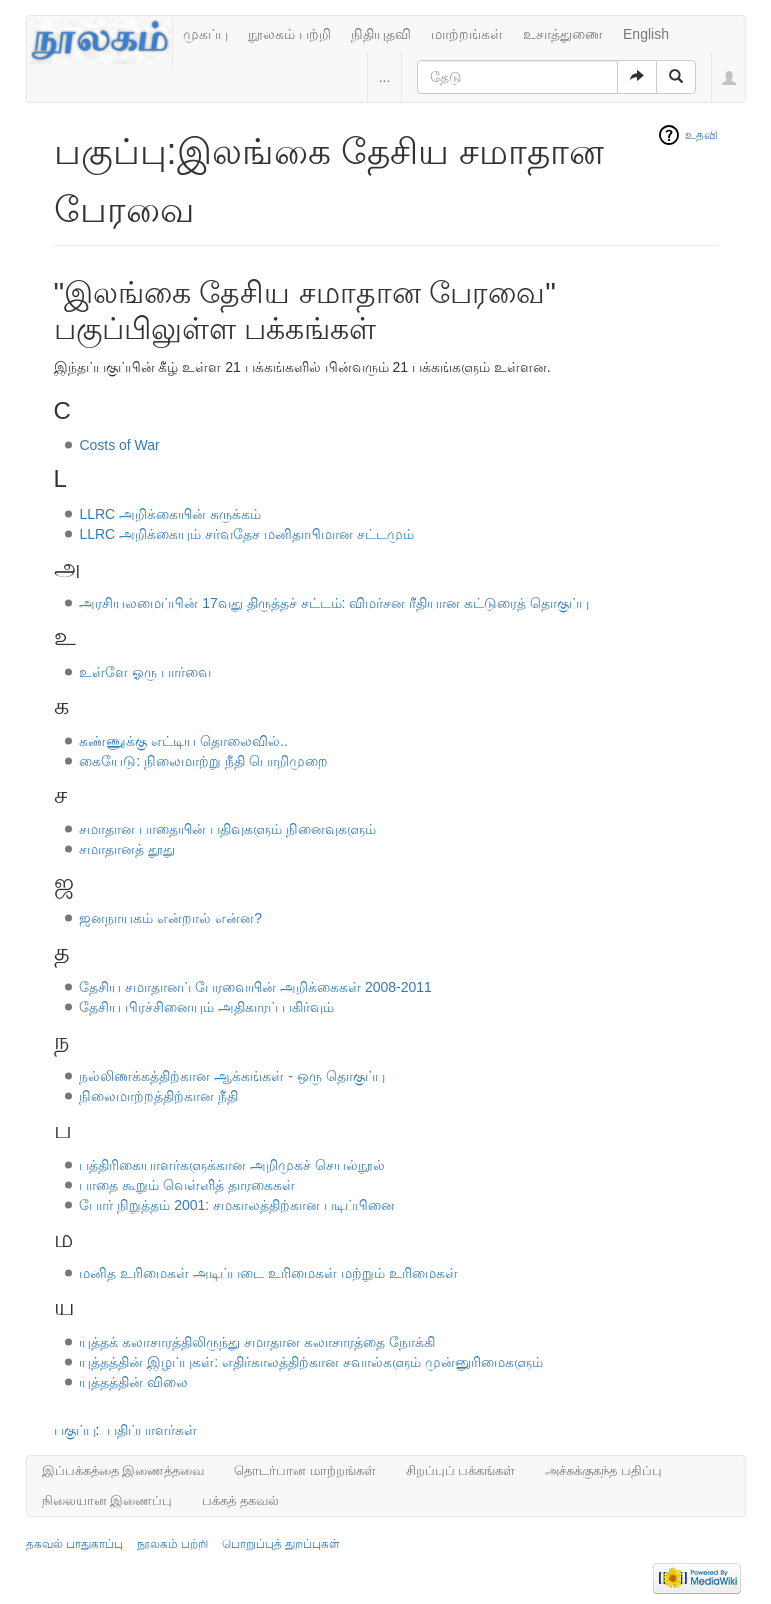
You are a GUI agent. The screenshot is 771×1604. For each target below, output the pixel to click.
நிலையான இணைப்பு (107, 1500)
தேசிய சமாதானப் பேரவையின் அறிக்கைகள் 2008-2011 (255, 987)
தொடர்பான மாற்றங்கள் (305, 1470)
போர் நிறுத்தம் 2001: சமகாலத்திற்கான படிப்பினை (237, 1205)
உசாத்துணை (563, 34)
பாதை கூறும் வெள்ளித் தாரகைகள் (187, 1185)
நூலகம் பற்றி (289, 34)
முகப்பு (205, 34)
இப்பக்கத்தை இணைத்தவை (123, 1470)
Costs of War (119, 445)
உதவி (701, 135)
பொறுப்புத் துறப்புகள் (281, 1544)
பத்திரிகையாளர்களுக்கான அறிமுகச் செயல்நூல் (232, 1165)
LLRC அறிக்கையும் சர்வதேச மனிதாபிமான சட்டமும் (246, 534)
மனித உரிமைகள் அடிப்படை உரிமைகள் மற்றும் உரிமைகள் (268, 1273)
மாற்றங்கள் (467, 34)
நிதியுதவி (381, 34)
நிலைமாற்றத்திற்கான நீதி (158, 1096)
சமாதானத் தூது (127, 849)
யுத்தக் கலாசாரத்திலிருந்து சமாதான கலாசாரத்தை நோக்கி (257, 1342)
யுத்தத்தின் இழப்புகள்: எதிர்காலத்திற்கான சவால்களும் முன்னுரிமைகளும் (310, 1362)
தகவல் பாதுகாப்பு (74, 1544)
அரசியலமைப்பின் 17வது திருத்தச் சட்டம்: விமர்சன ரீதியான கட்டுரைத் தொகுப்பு (334, 603)
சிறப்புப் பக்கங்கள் (461, 1470)
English (646, 34)
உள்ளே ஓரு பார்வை (145, 672)
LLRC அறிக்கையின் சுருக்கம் (170, 514)
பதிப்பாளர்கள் (152, 1430)
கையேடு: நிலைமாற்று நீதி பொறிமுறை (203, 761)
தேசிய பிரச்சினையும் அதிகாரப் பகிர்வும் (206, 1007)
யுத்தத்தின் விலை (133, 1382)
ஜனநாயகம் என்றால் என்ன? (170, 918)
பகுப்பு (75, 1430)
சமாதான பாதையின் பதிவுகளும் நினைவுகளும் (227, 829)
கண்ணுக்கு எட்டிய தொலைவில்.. (183, 741)
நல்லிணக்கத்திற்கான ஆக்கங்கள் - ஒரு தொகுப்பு (231, 1076)
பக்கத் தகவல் (240, 1500)
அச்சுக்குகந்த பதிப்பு (603, 1470)
